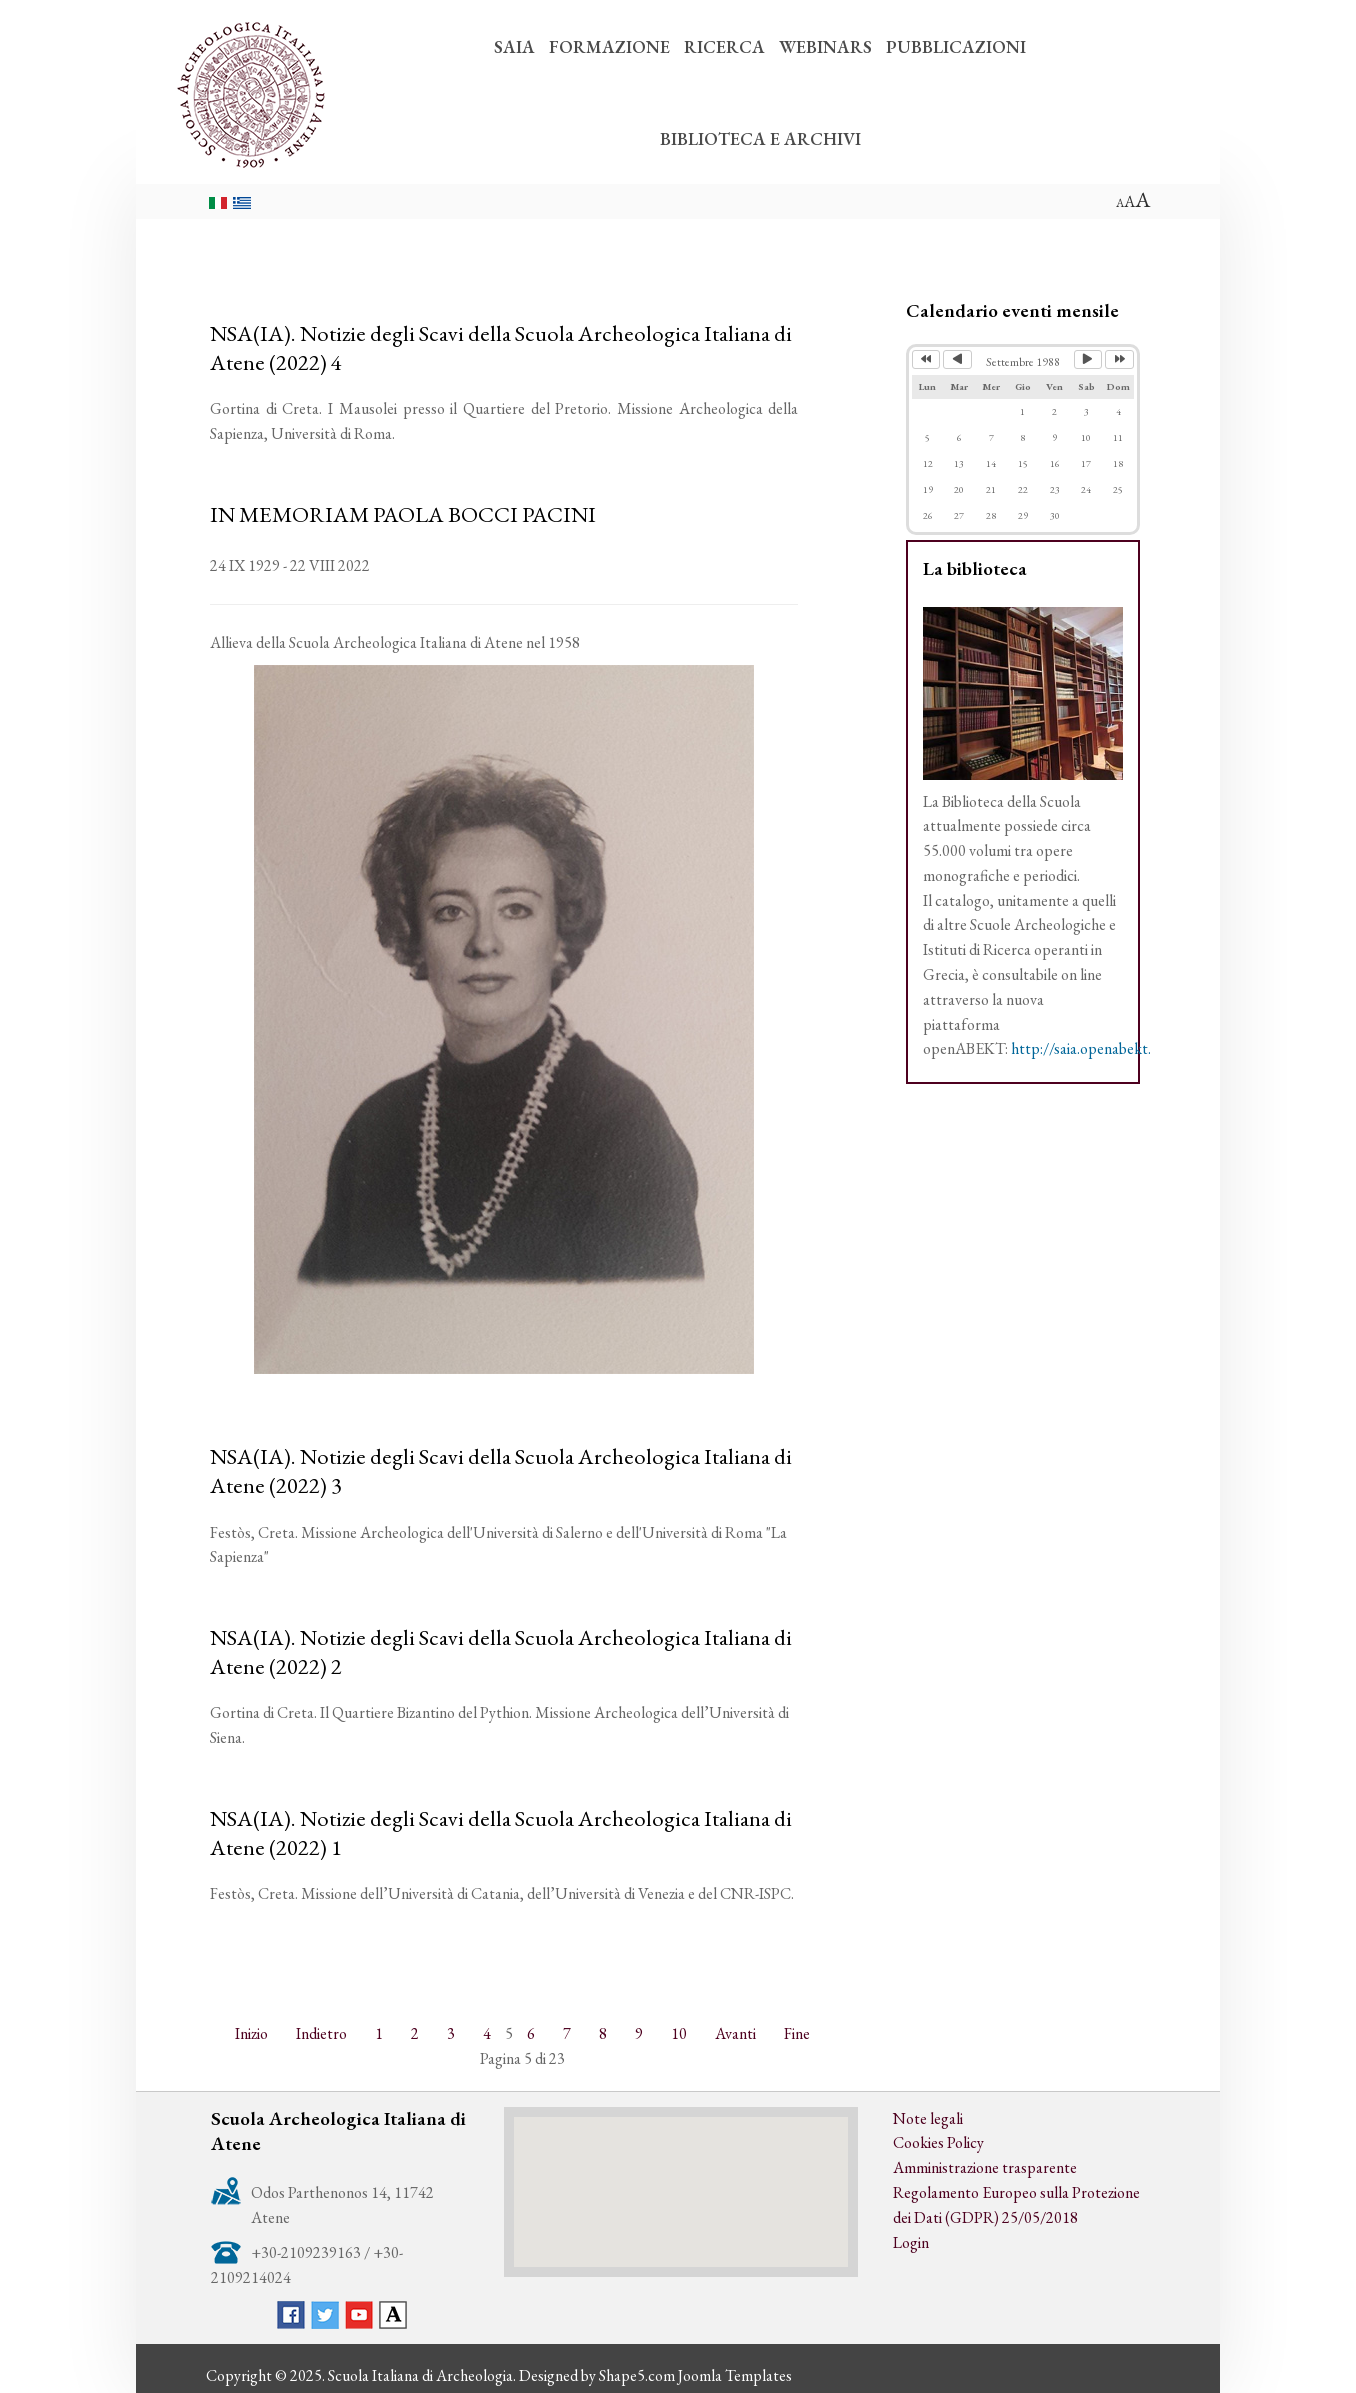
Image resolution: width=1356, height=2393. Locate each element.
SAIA (514, 46)
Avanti (735, 2033)
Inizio (251, 2033)
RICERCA (724, 46)
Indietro (321, 2033)
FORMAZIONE (609, 46)
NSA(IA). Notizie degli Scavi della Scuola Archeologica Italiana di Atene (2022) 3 (501, 1470)
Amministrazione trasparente (985, 2167)
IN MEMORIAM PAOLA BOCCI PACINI (403, 514)
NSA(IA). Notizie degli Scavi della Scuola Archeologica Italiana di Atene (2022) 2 (501, 1651)
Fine (797, 2033)
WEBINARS (825, 46)
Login (911, 2242)
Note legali (928, 2118)
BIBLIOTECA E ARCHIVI (760, 138)
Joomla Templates (735, 2375)
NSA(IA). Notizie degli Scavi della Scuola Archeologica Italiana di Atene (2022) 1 (501, 1832)
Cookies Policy (938, 2142)
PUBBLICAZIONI (956, 46)
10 (679, 2033)
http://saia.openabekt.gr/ (1091, 1048)
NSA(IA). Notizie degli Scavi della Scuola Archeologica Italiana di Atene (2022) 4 (501, 347)
